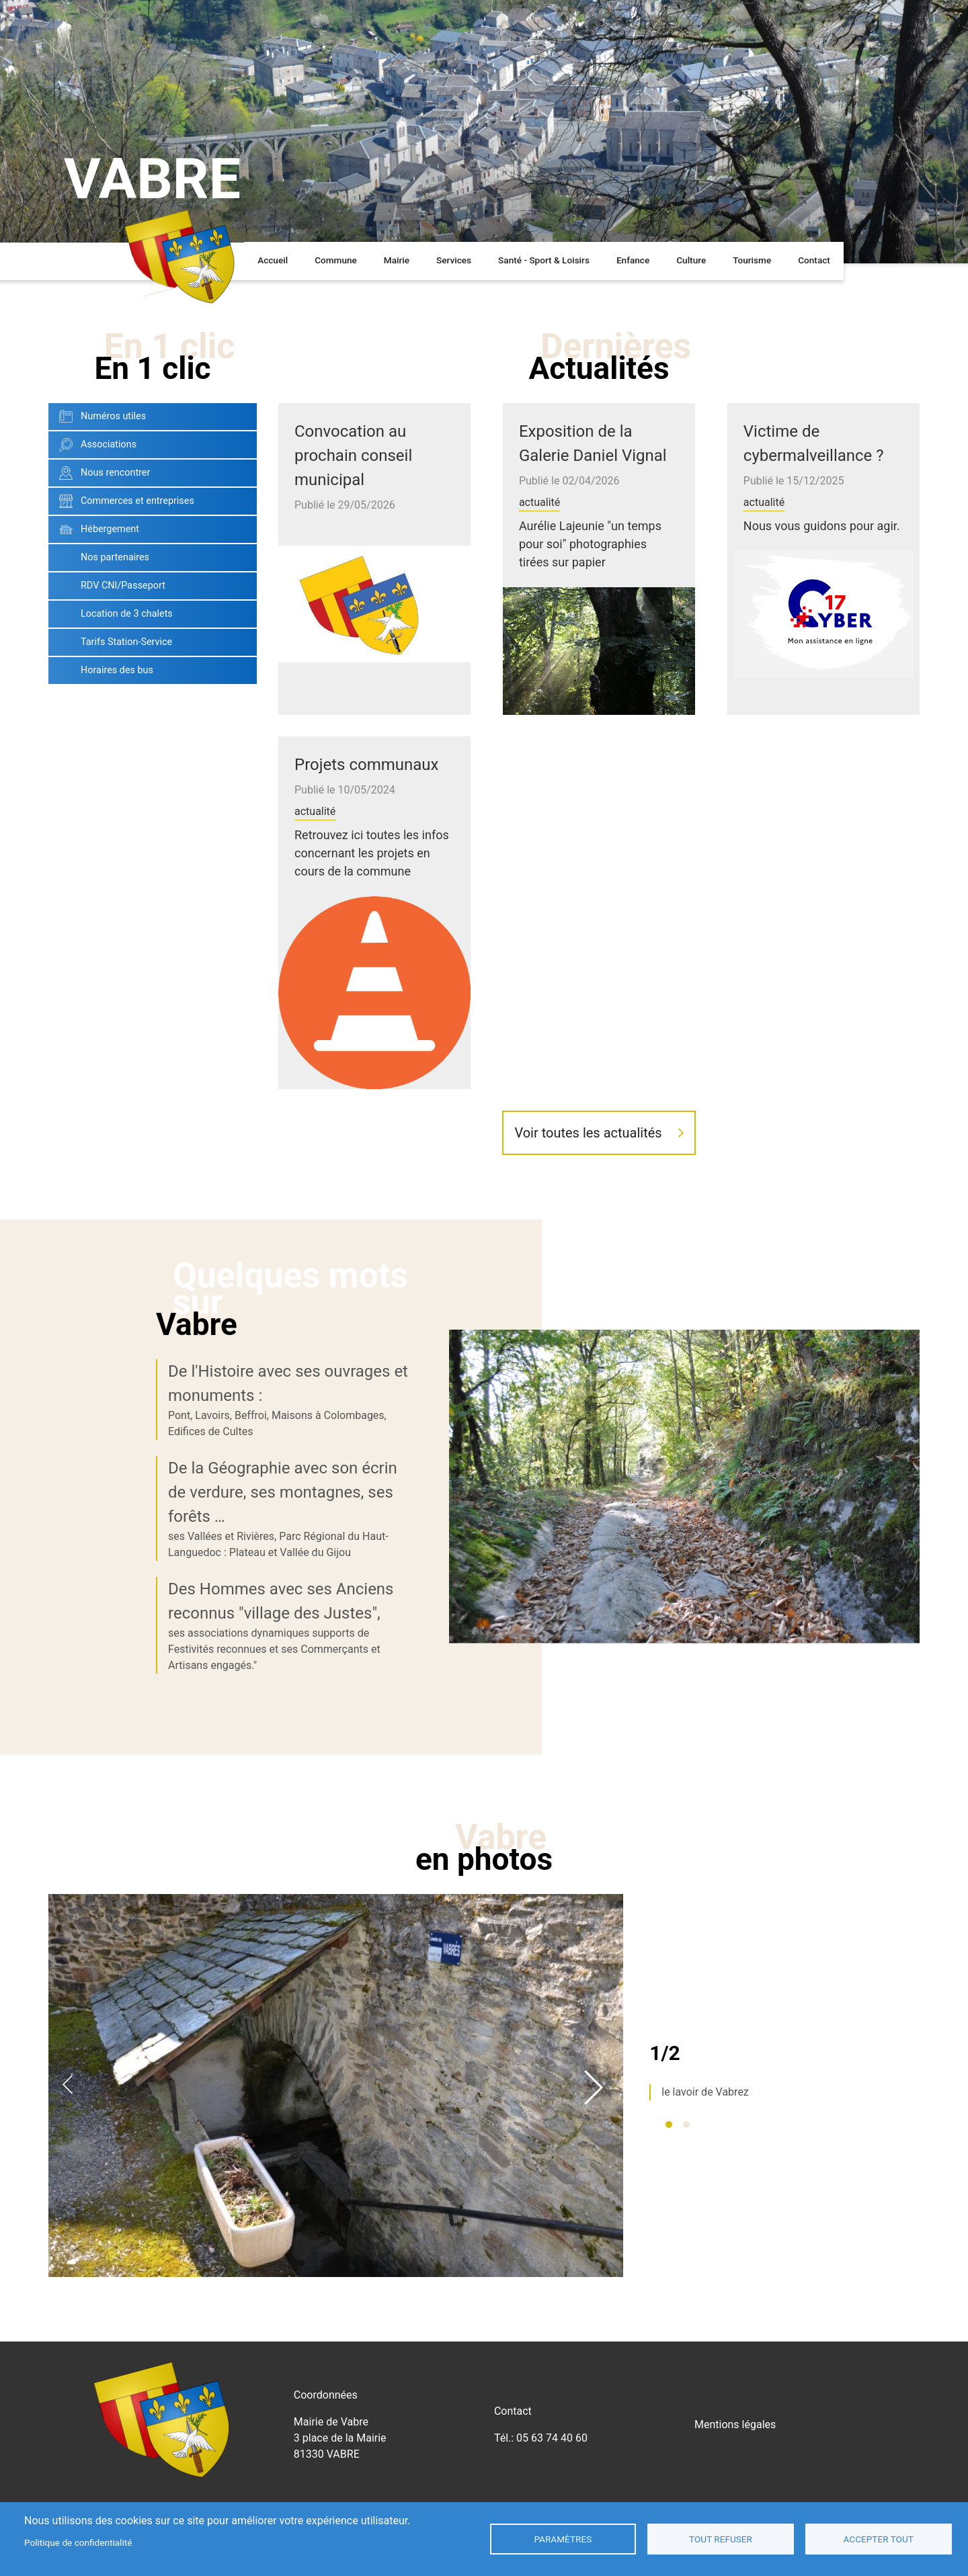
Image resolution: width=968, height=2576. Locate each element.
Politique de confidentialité (78, 2542)
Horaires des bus (117, 737)
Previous (67, 2153)
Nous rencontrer (115, 540)
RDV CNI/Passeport (123, 652)
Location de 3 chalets (127, 681)
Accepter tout (879, 2539)
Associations (108, 511)
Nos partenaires (115, 624)
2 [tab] (686, 2192)
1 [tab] (669, 2192)
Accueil (272, 328)
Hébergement (110, 596)
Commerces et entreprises (137, 568)
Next (593, 2152)
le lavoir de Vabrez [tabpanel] (705, 2159)
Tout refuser (720, 2539)
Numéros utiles (113, 483)
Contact (814, 328)
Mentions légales (735, 2491)
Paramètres (563, 2539)
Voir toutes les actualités (587, 1200)
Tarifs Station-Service (126, 709)
